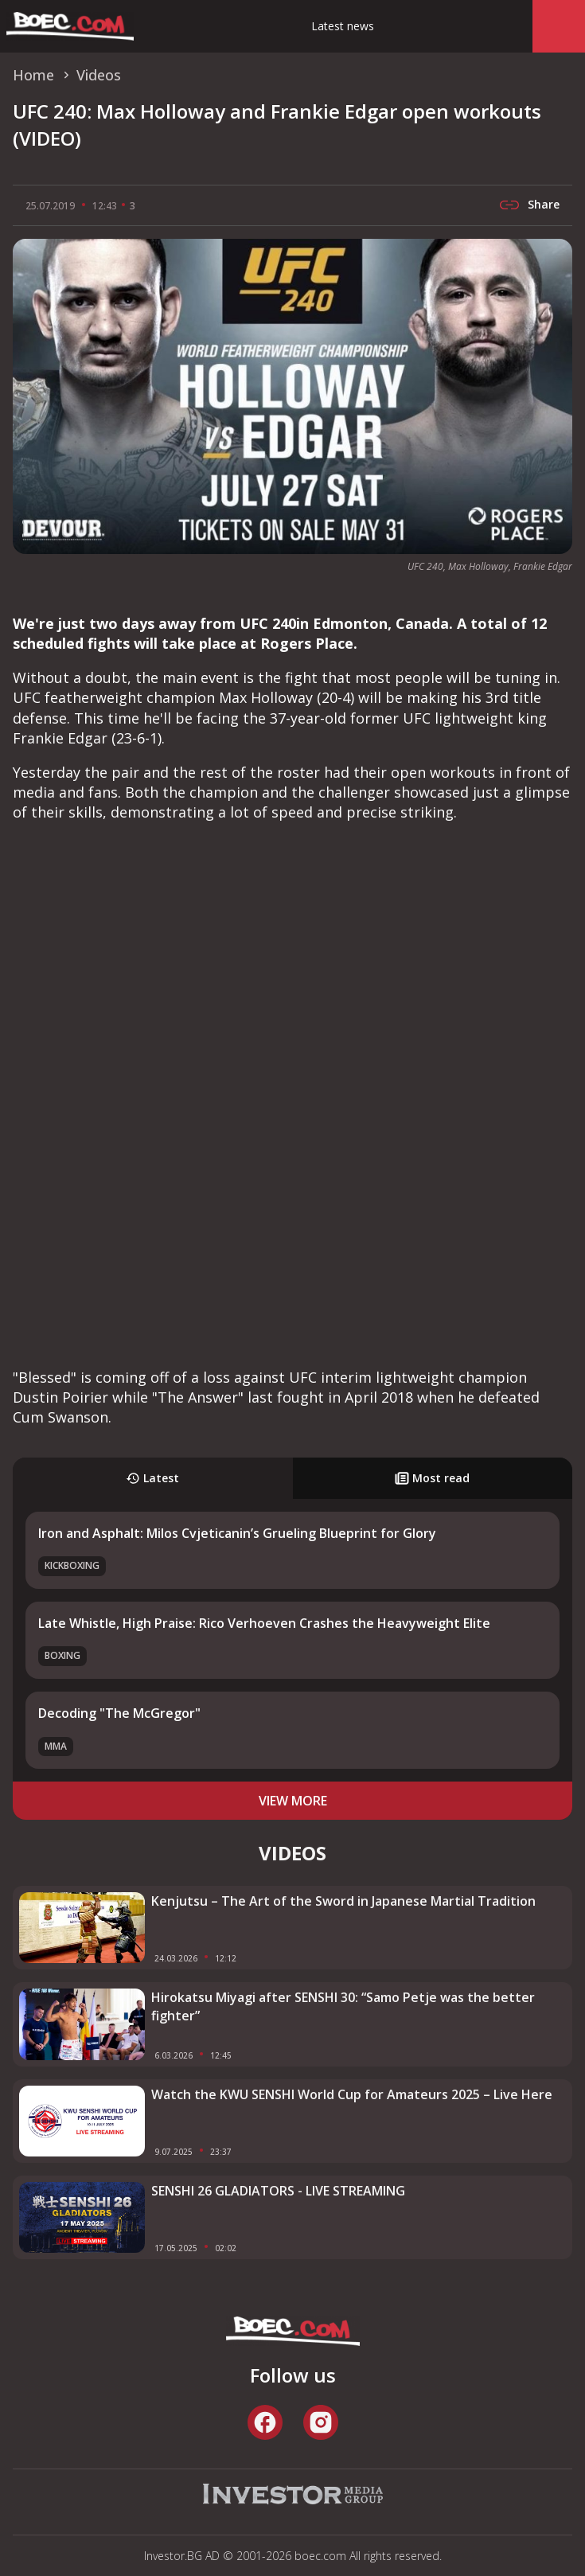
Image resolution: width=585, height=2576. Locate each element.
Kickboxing (72, 1565)
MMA (56, 1746)
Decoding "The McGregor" (119, 1713)
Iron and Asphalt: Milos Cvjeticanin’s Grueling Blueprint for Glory (237, 1533)
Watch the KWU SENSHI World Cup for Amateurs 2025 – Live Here (351, 2094)
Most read (432, 1477)
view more (293, 1800)
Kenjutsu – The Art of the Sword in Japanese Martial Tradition (343, 1901)
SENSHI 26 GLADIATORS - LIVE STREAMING (278, 2190)
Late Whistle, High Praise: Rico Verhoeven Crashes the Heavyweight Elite (264, 1623)
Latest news (342, 25)
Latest (152, 1477)
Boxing (62, 1655)
